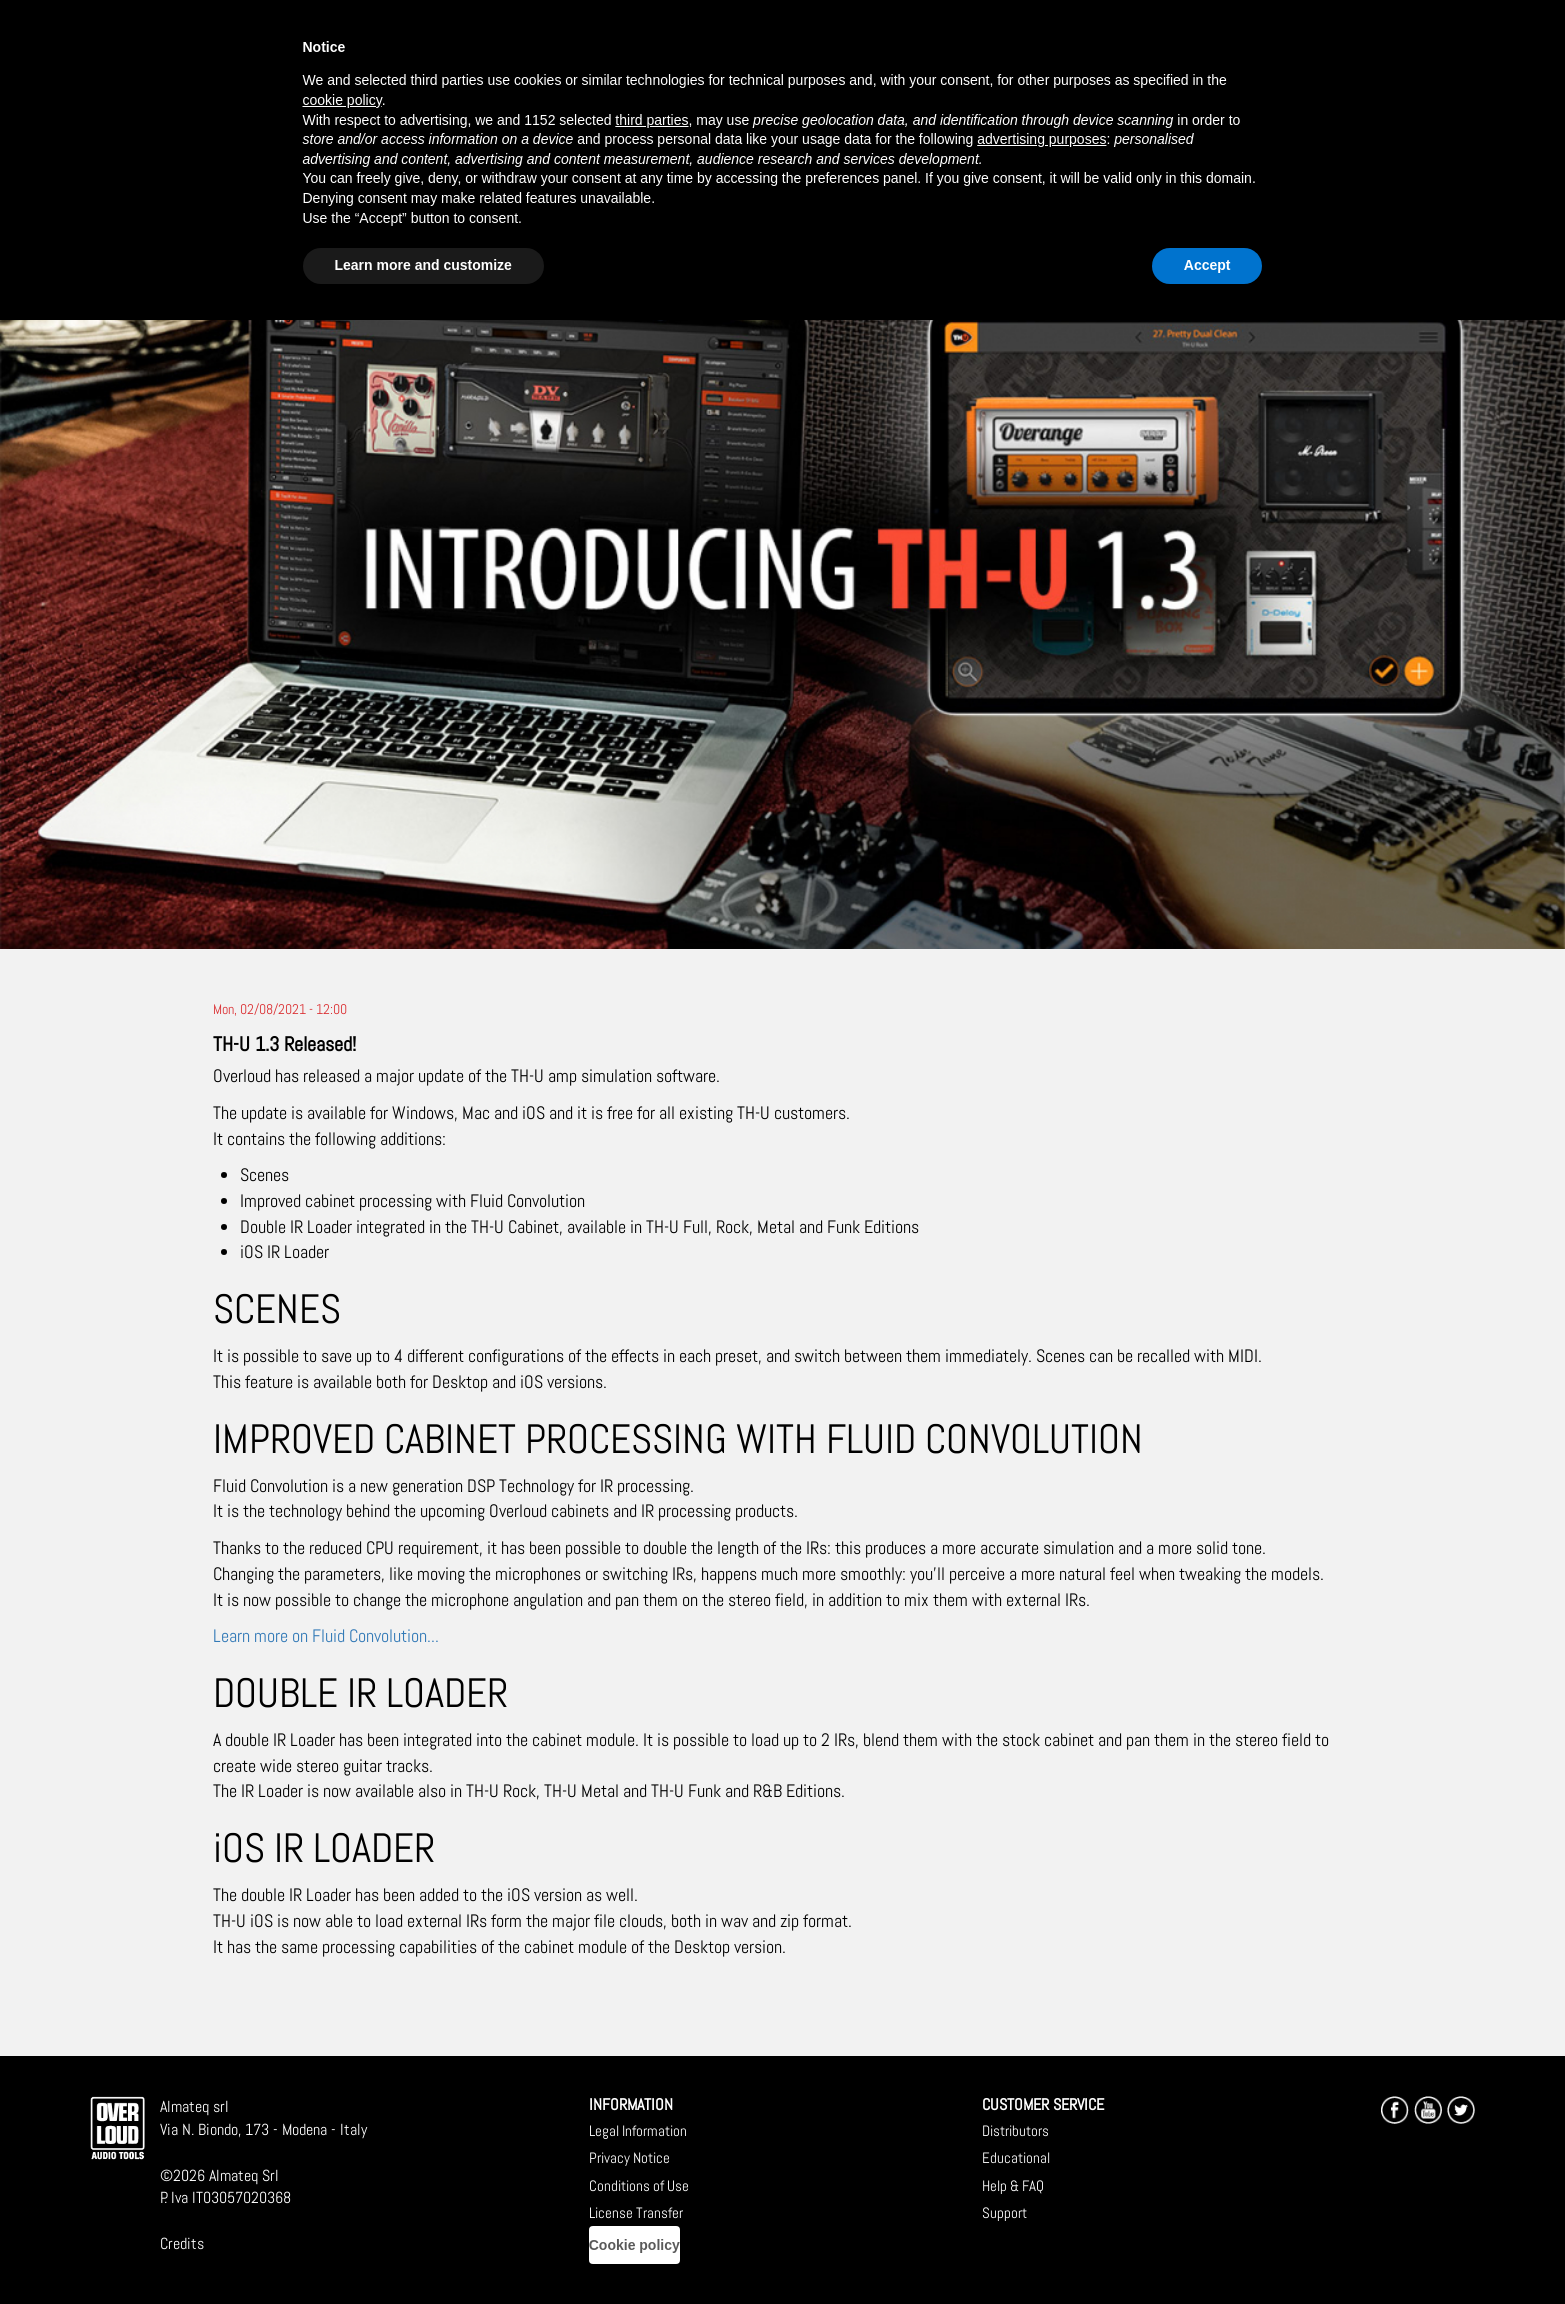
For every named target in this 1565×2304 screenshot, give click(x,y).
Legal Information (638, 2130)
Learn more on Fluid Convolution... (326, 1635)
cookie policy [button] (342, 100)
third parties (651, 120)
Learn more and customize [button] (423, 265)
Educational (1016, 2157)
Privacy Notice (629, 2157)
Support (1004, 2212)
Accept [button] (1207, 265)
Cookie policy (634, 2245)
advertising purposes (1041, 139)
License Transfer (636, 2212)
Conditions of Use (639, 2185)
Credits (182, 2243)
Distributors (1015, 2130)
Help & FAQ (1013, 2185)
